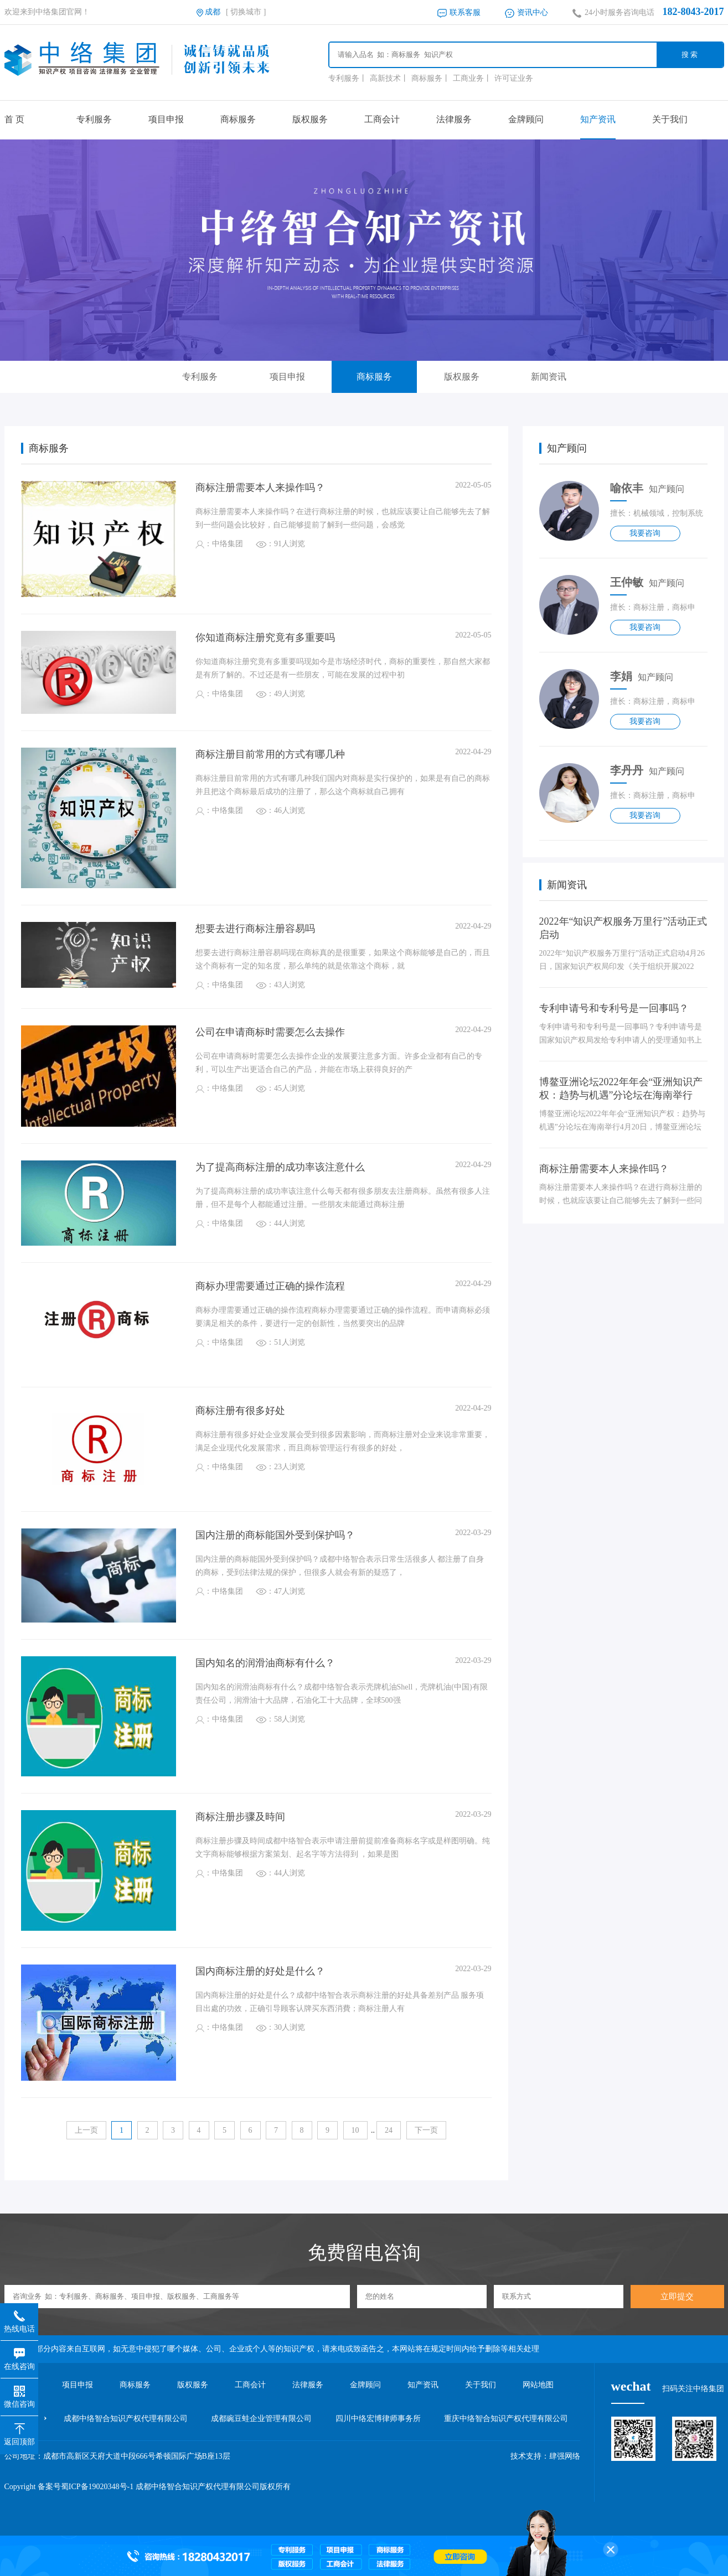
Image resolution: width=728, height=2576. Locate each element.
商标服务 (238, 119)
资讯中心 (527, 12)
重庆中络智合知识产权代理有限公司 (506, 2418)
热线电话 (19, 2318)
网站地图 (538, 2385)
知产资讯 (598, 119)
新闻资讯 (548, 376)
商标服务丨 (430, 78)
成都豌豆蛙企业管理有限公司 (261, 2418)
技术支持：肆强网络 (545, 2456)
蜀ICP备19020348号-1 (97, 2486)
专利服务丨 (347, 78)
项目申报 (166, 119)
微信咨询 (19, 2393)
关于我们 (670, 119)
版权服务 (310, 119)
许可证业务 (513, 78)
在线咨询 (19, 2356)
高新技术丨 (389, 78)
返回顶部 (19, 2431)
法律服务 (454, 119)
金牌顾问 (526, 119)
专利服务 (94, 119)
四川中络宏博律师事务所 (378, 2418)
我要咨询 (644, 533)
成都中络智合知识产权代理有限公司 (126, 2418)
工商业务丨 (472, 78)
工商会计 (382, 119)
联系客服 (459, 12)
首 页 (14, 119)
